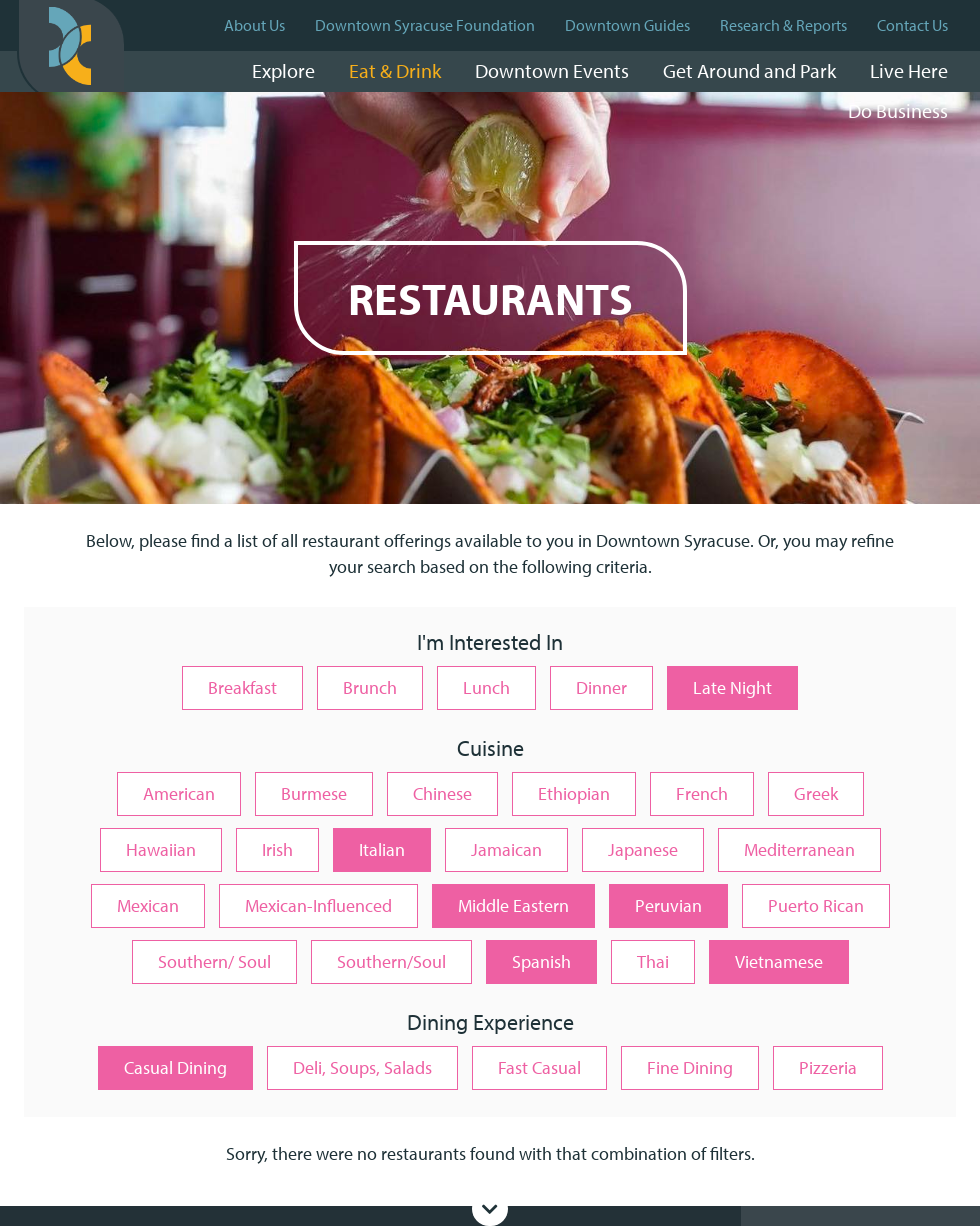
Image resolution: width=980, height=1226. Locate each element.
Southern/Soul (391, 961)
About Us (254, 25)
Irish (277, 849)
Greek (816, 793)
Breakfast (242, 687)
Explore (283, 70)
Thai (653, 961)
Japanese (643, 849)
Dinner (601, 687)
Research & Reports (783, 25)
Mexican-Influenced (318, 905)
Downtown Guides (627, 25)
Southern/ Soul (214, 961)
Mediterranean (799, 849)
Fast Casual (539, 1067)
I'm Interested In (490, 643)
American (179, 793)
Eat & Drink (395, 70)
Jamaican (506, 849)
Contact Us (912, 25)
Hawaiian (161, 849)
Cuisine (490, 749)
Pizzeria (828, 1067)
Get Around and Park (749, 70)
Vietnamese (779, 961)
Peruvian (668, 905)
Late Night (732, 687)
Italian (382, 849)
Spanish (541, 961)
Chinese (442, 793)
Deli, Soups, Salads (362, 1067)
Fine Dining (690, 1067)
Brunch (370, 687)
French (702, 793)
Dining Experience (490, 1023)
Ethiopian (574, 793)
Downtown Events (552, 70)
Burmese (314, 793)
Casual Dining (175, 1067)
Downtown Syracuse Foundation (425, 25)
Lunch (486, 687)
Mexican (148, 905)
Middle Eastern (513, 905)
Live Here (909, 70)
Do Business (898, 110)
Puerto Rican (816, 905)
